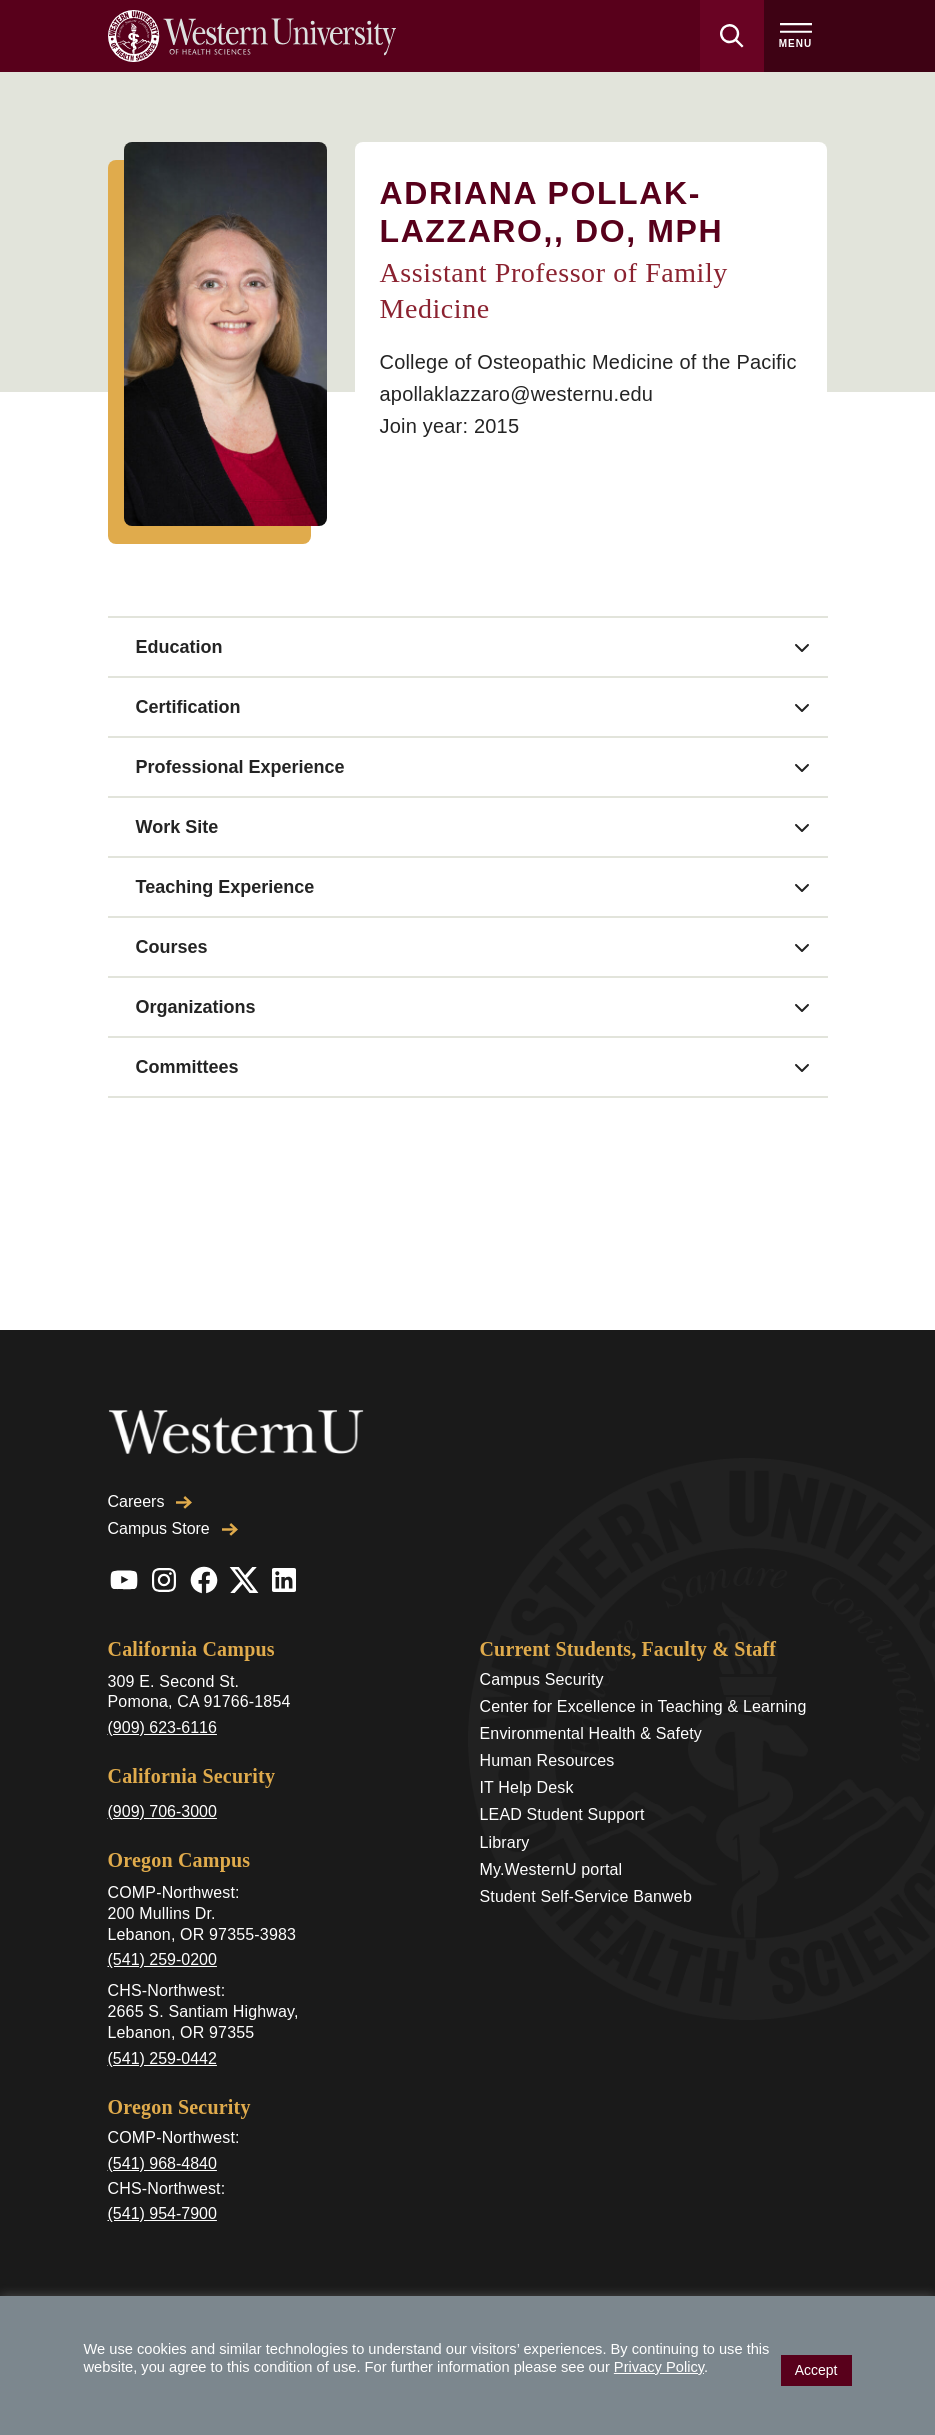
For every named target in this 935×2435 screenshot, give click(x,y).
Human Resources (547, 1760)
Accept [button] (816, 2370)
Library (505, 1842)
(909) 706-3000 (162, 1811)
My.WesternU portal (551, 1869)
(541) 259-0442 (162, 2058)
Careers (150, 1501)
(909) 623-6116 (162, 1727)
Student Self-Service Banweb (586, 1896)
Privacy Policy (659, 2367)
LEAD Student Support (562, 1814)
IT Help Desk (527, 1787)
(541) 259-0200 (162, 1959)
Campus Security (542, 1679)
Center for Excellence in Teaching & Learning (643, 1706)
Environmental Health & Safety (591, 1733)
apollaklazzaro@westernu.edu (516, 394)
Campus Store (173, 1528)
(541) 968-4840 (162, 2163)
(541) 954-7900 (162, 2213)
